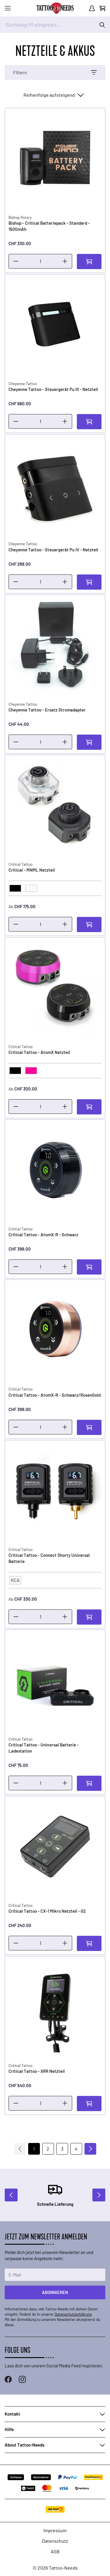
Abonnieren (55, 2292)
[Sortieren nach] (53, 95)
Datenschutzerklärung (73, 2314)
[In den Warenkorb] (89, 261)
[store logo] (55, 8)
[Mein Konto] (92, 8)
